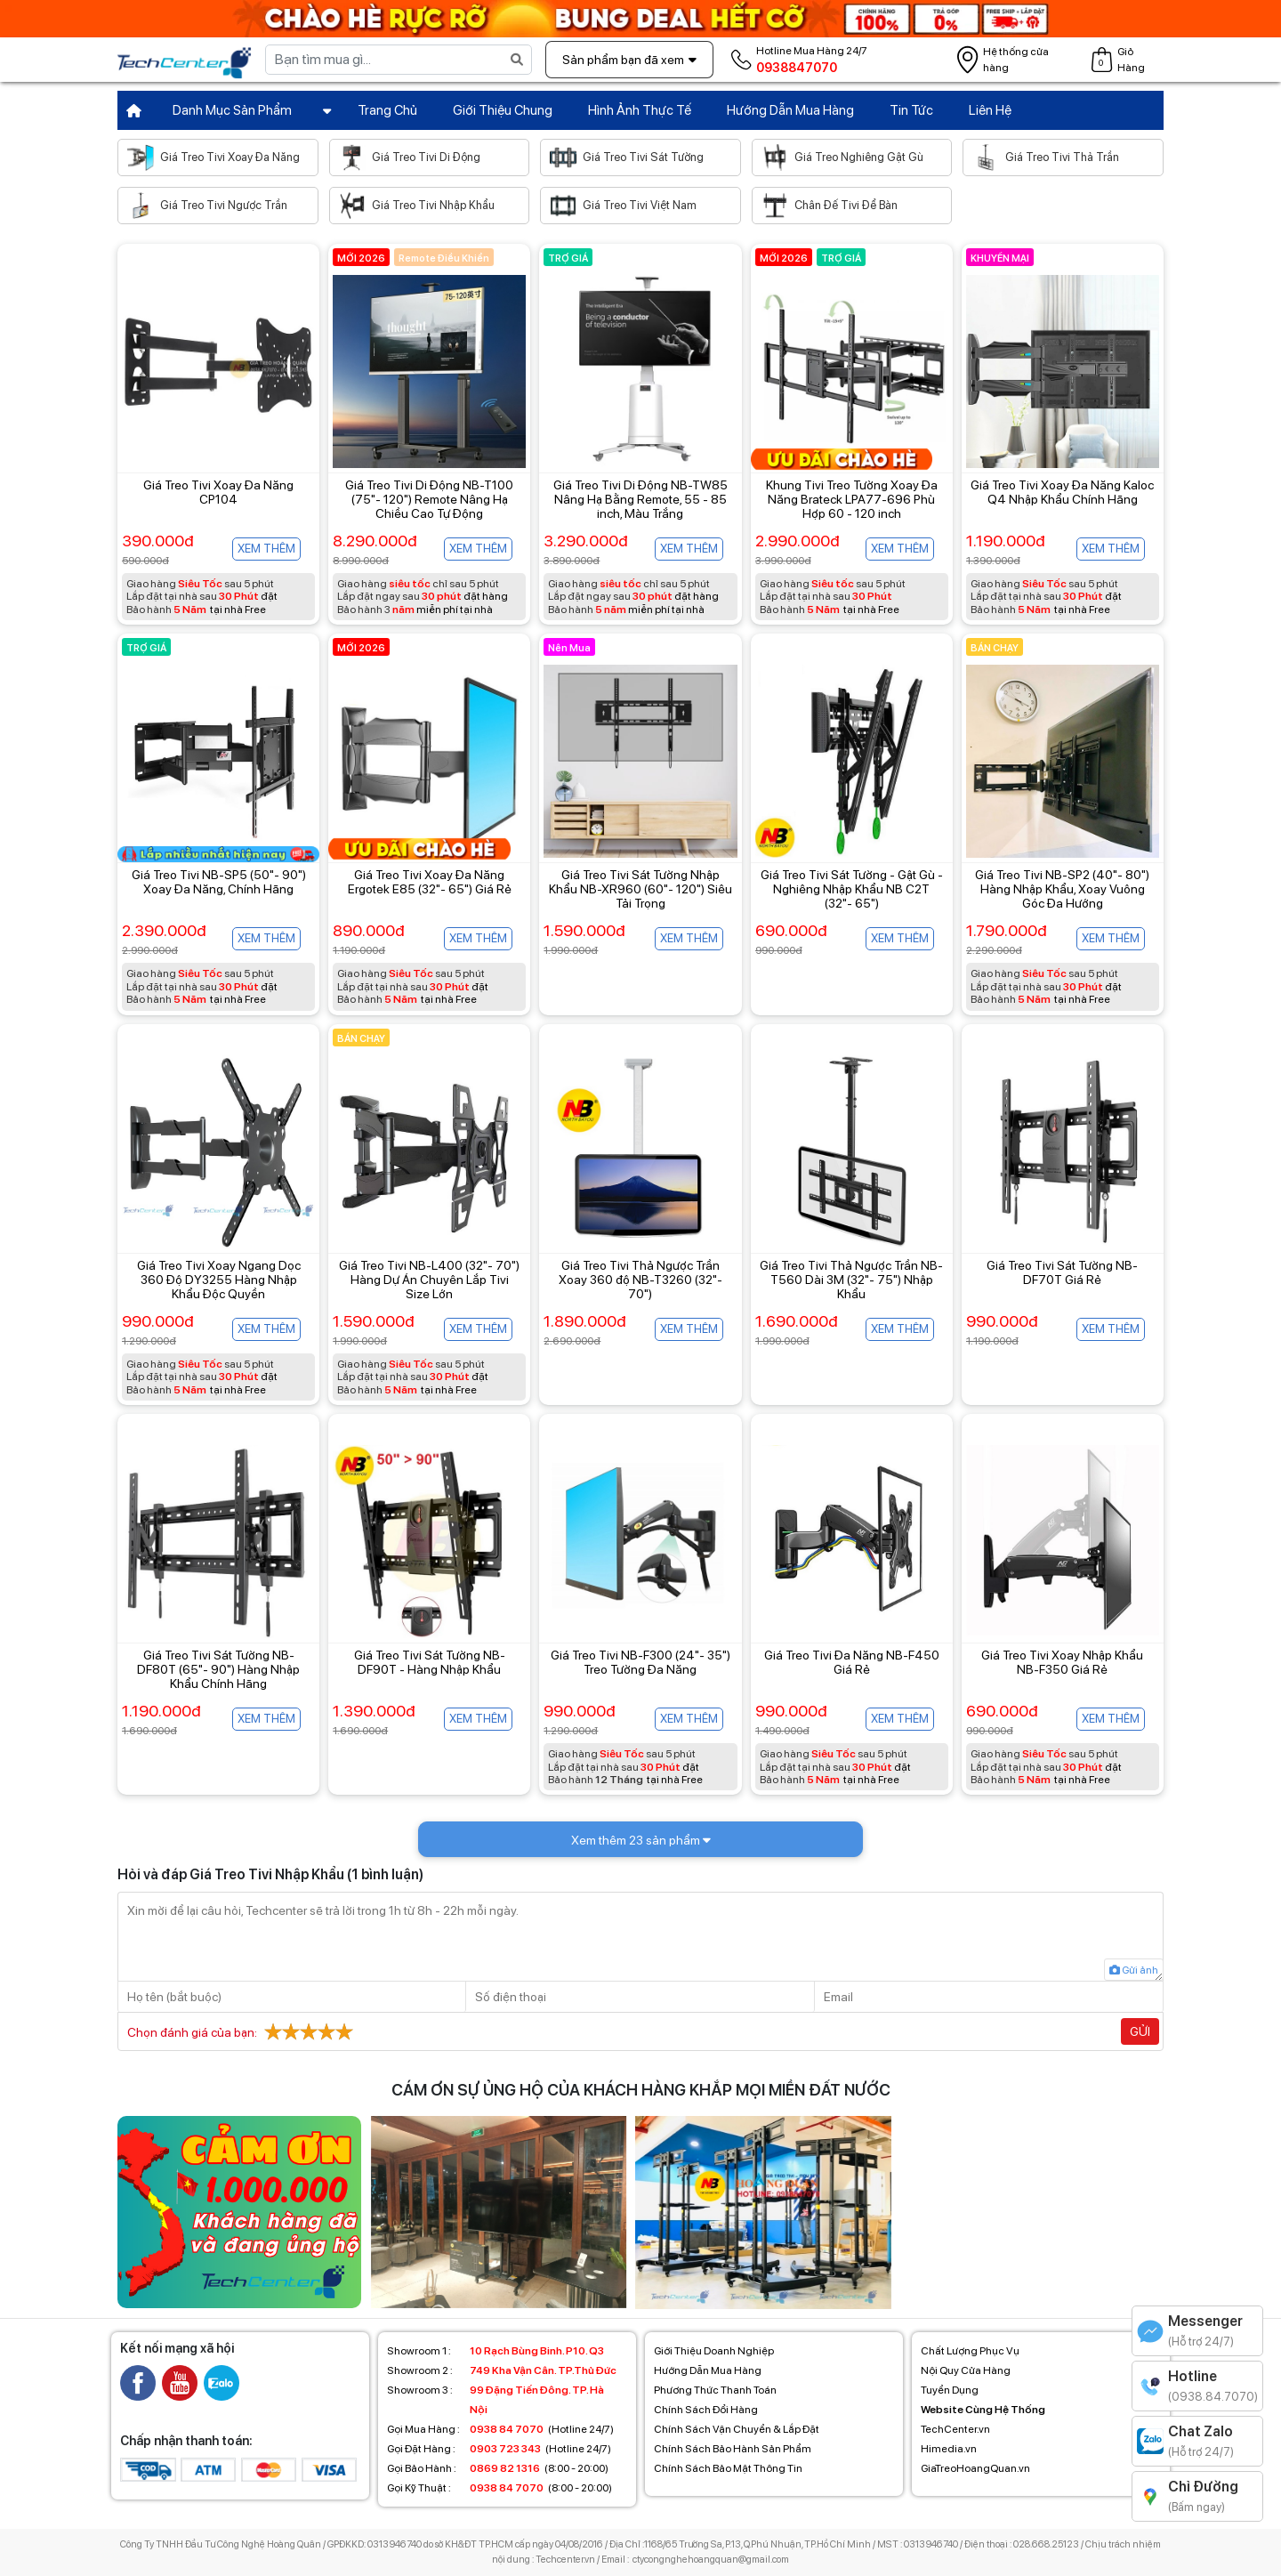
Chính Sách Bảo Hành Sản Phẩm (732, 2449)
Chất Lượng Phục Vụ (970, 2351)
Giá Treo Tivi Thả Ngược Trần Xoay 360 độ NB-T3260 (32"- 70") (640, 1279)
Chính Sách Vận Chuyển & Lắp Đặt (736, 2429)
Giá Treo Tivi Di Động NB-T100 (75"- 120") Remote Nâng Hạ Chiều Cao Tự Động (429, 499)
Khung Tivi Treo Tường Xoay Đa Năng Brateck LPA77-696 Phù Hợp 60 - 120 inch (852, 499)
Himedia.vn (949, 2449)
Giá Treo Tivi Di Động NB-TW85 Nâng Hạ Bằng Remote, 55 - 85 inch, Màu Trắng (640, 499)
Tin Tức (911, 110)
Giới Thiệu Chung (502, 110)
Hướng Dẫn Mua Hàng (790, 110)
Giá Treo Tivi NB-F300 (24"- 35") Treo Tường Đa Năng (640, 1662)
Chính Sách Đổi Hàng (706, 2409)
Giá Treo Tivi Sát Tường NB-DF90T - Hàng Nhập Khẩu (429, 1662)
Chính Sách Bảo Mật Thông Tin (728, 2468)
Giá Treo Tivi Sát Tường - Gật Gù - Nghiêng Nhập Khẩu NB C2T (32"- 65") (852, 889)
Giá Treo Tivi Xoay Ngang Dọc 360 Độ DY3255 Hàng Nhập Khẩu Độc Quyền (219, 1279)
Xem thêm (266, 548)
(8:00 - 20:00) (497, 2468)
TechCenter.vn (955, 2429)
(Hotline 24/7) (500, 2429)
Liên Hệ (990, 110)
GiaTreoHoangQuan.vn (975, 2468)
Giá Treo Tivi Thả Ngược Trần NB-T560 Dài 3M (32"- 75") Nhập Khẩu (851, 1279)
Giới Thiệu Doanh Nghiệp (714, 2351)
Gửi (1140, 2031)
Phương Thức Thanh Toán (715, 2390)
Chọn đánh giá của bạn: (242, 2031)
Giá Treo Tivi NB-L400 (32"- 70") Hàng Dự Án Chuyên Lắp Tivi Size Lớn (429, 1279)
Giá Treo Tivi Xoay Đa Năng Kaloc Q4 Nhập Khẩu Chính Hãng (1062, 492)
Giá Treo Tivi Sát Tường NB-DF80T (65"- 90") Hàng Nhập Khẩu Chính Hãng (218, 1669)
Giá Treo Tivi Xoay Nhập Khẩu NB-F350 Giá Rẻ (1062, 1662)
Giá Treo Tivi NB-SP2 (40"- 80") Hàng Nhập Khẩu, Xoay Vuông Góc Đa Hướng (1062, 889)
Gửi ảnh (1133, 1970)
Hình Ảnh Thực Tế (639, 110)
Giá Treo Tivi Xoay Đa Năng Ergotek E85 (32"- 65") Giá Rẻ (430, 882)
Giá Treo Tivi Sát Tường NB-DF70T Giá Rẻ (1062, 1272)
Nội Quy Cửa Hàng (966, 2370)
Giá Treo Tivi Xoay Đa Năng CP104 (218, 492)
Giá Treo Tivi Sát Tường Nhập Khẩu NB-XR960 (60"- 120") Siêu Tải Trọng (640, 889)
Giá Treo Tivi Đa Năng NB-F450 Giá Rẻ (851, 1662)
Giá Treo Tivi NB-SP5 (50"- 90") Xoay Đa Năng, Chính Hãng (219, 882)
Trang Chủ (387, 110)
